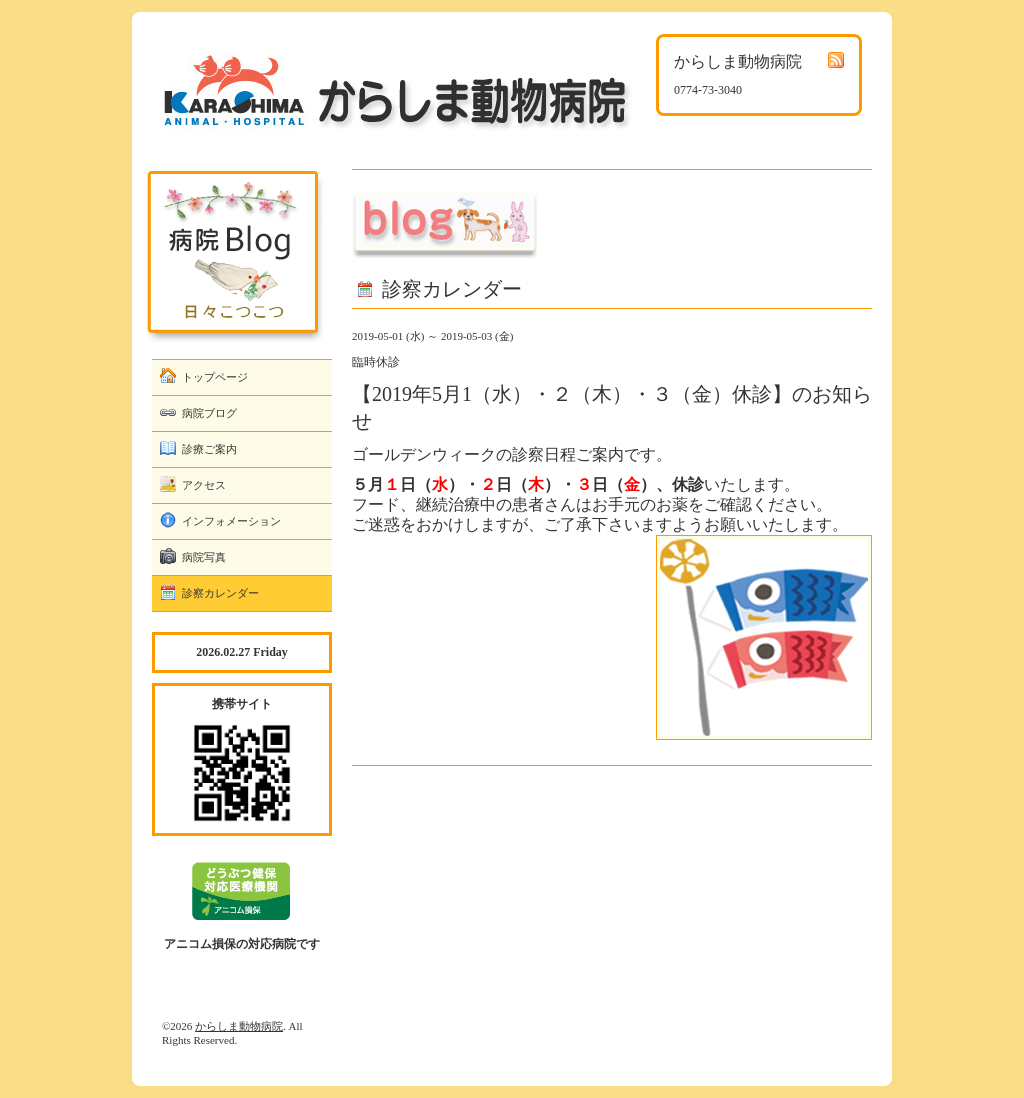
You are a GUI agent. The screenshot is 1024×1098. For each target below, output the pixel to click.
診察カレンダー (220, 593)
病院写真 (204, 557)
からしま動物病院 (239, 1026)
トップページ (215, 377)
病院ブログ (209, 413)
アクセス (204, 485)
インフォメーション (231, 521)
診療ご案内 (209, 449)
